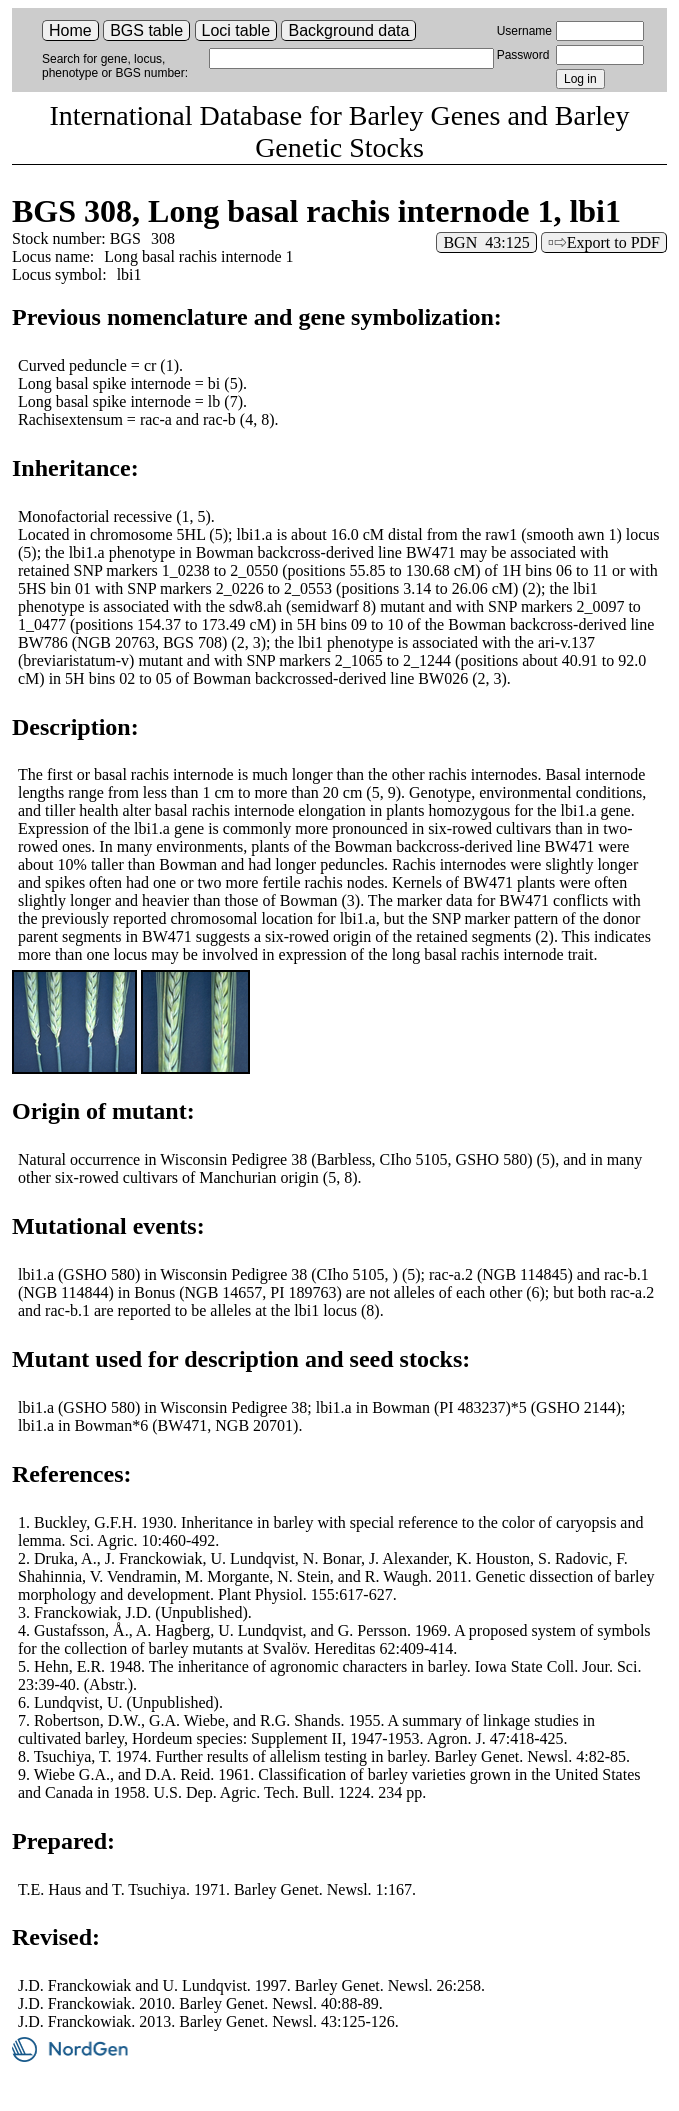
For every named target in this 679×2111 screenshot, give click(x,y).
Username (524, 31)
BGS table (146, 30)
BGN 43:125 (486, 242)
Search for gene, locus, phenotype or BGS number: (115, 66)
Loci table (236, 30)
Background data (348, 30)
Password (523, 55)
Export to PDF (613, 242)
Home (70, 30)
